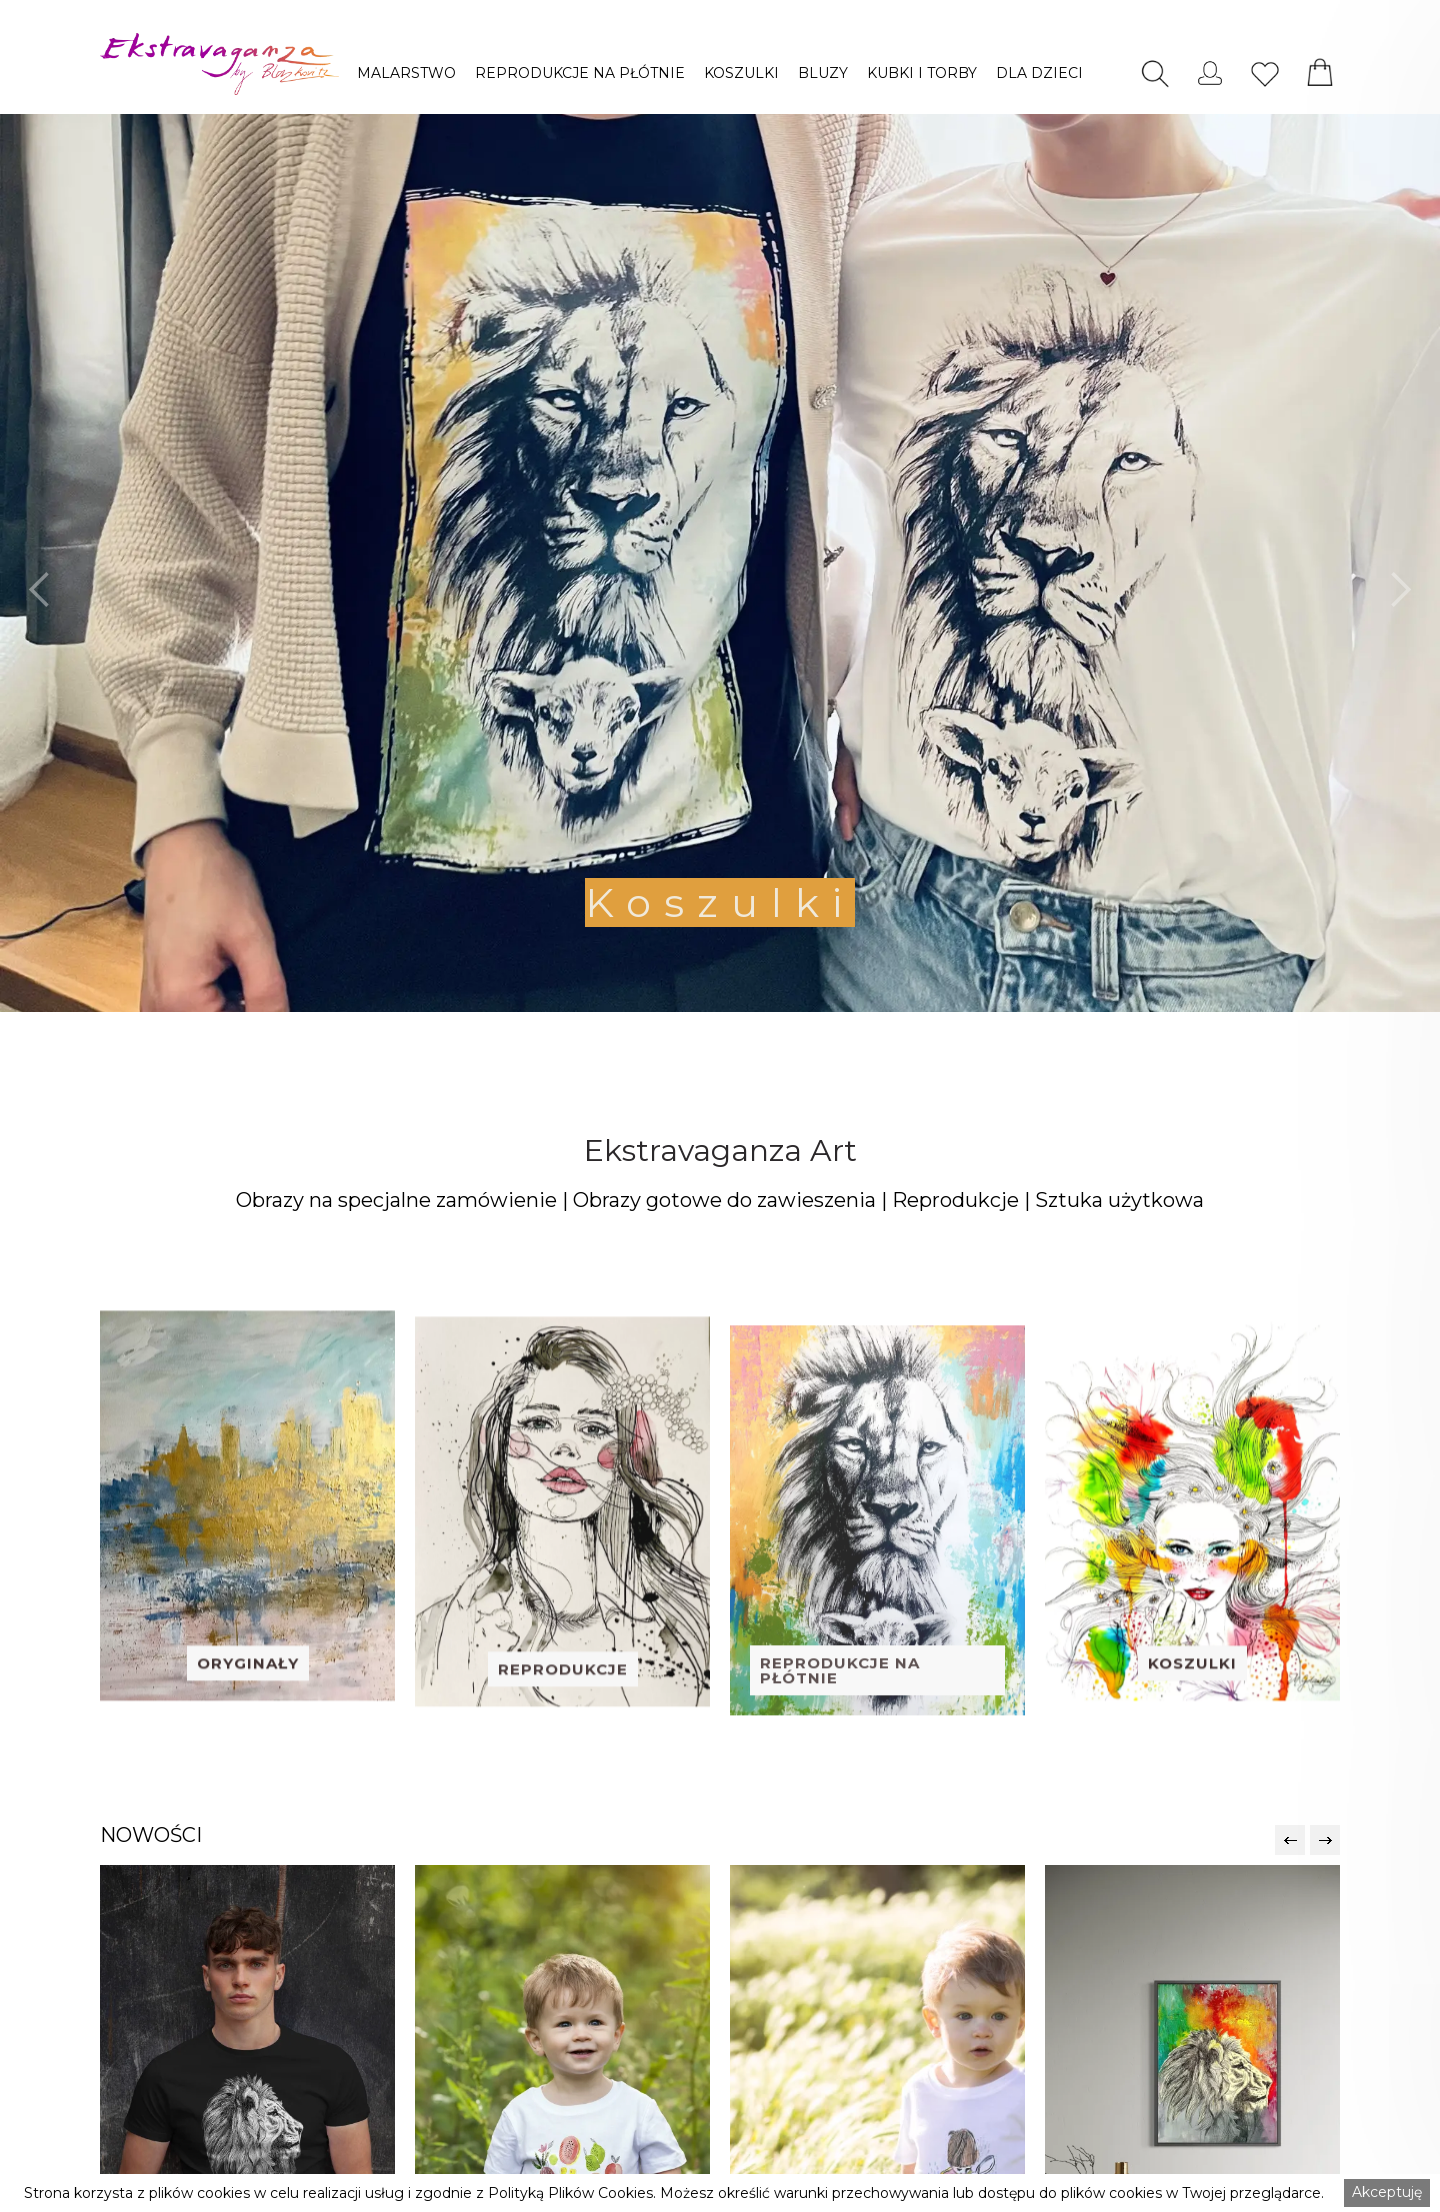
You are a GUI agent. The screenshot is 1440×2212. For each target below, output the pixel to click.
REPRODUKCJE (563, 1715)
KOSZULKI (741, 73)
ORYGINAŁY (248, 1700)
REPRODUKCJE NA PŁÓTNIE (580, 73)
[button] (406, 73)
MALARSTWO (406, 73)
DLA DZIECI (1039, 73)
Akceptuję (1387, 2192)
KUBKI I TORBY (922, 73)
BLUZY (823, 73)
